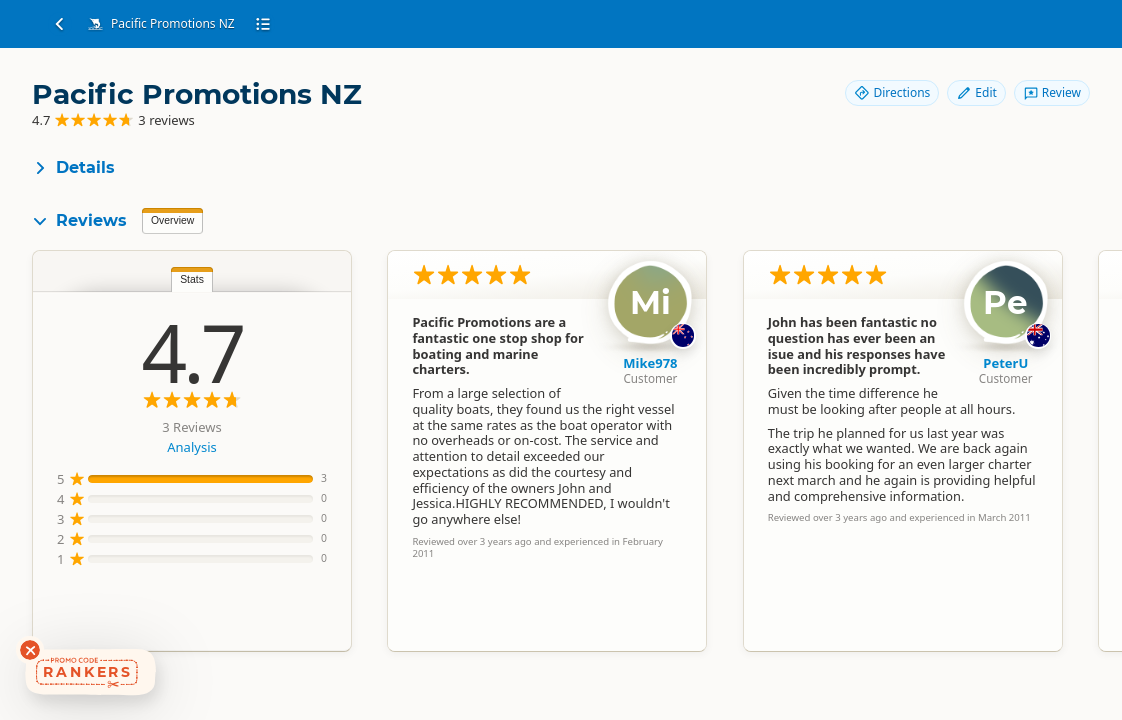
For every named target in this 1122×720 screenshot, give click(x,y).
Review (1052, 92)
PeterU (1005, 363)
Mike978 (650, 363)
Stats (192, 279)
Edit (976, 92)
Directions (892, 92)
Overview (172, 220)
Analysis (191, 447)
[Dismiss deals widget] (30, 650)
